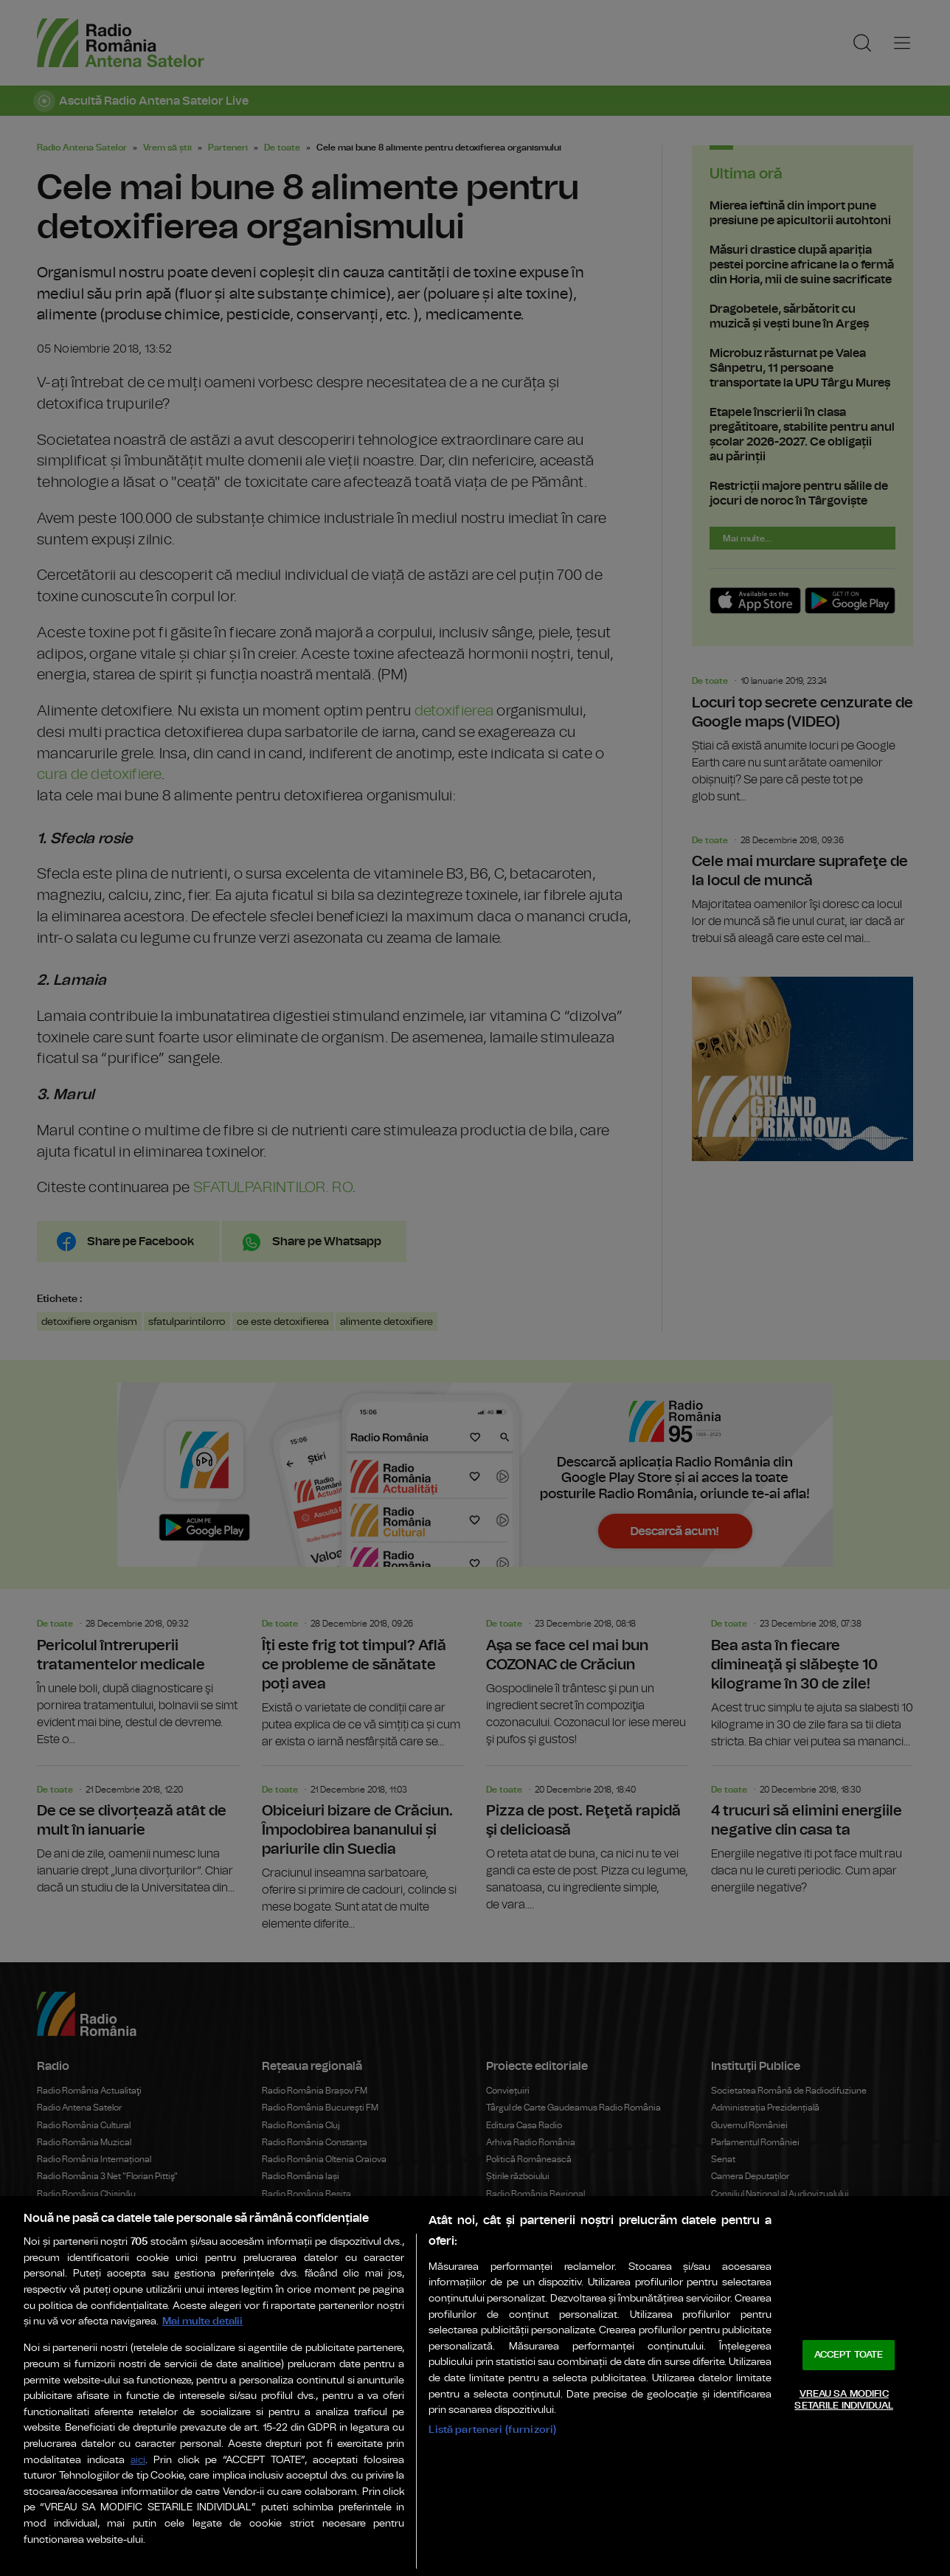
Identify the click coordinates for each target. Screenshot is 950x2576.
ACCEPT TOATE (849, 2355)
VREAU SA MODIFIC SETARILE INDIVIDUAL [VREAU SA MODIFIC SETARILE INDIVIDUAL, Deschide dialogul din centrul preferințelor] (843, 2400)
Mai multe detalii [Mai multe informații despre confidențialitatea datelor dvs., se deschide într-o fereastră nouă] (202, 2321)
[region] (475, 2386)
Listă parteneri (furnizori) (492, 2429)
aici (138, 2460)
